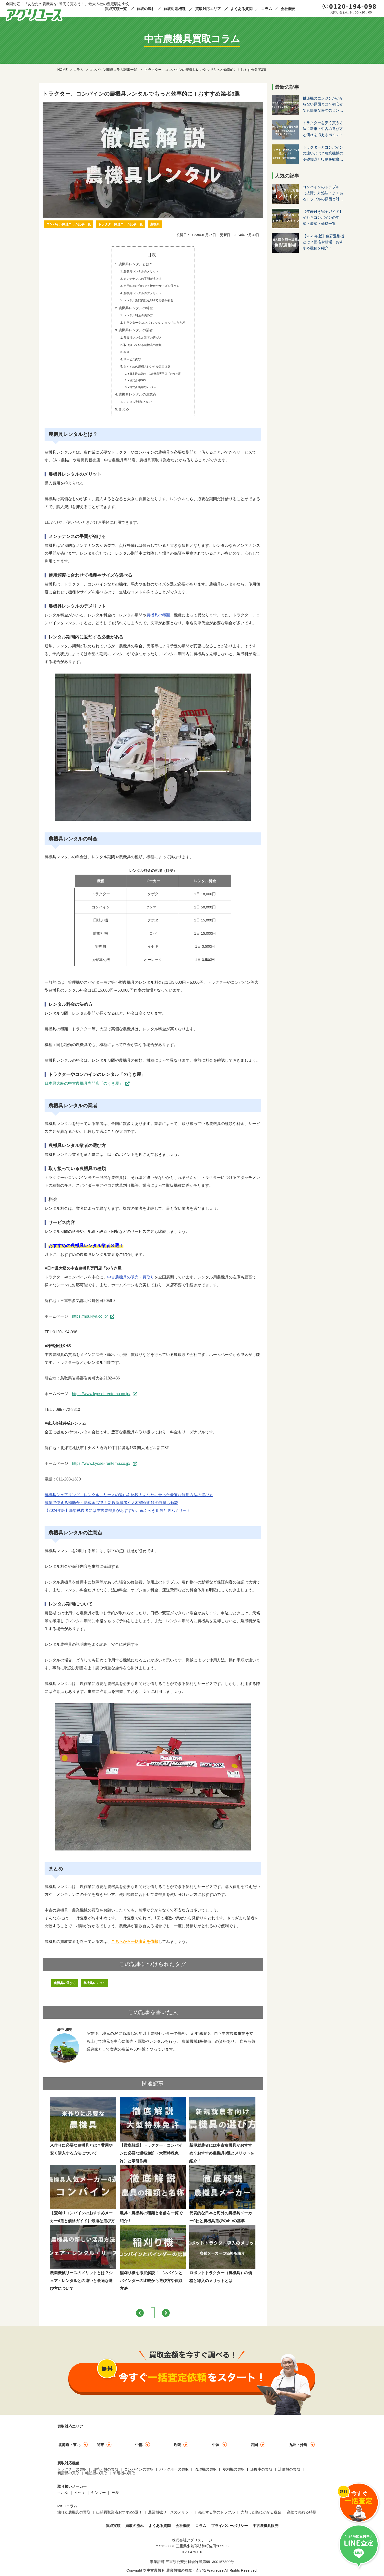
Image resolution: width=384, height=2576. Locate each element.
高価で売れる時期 (301, 2516)
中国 (215, 2448)
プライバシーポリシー (229, 2529)
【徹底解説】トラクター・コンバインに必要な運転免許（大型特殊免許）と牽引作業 (151, 2153)
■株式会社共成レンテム (142, 387)
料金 (126, 352)
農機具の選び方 (65, 1983)
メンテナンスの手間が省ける (142, 279)
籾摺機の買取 (68, 2476)
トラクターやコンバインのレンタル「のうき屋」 (155, 322)
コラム (266, 9)
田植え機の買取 (105, 2473)
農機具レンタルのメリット (141, 271)
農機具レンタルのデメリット (142, 293)
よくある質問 (241, 9)
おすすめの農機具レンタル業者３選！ (148, 366)
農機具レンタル (94, 1983)
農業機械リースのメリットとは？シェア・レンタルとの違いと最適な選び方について (81, 2281)
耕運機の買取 (124, 2476)
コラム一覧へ (152, 2314)
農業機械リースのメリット (170, 2516)
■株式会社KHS (137, 380)
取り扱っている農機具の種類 (142, 345)
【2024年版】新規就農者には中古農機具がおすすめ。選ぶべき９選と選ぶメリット (118, 1510)
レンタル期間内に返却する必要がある (148, 300)
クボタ (62, 2496)
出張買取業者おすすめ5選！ (119, 2516)
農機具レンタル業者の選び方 (142, 337)
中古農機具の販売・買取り (130, 1277)
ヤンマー (98, 2496)
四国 (254, 2448)
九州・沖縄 (298, 2448)
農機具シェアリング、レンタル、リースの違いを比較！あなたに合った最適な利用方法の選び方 (129, 1495)
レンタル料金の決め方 (138, 315)
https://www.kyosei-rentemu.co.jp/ (101, 1394)
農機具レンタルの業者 (136, 330)
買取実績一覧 (116, 9)
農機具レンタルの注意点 (137, 394)
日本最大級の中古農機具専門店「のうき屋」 (84, 1083)
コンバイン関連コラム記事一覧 (68, 224)
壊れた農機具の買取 (73, 2516)
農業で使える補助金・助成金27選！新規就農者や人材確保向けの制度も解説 (111, 1503)
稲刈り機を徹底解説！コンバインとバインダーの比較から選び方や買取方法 (151, 2281)
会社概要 (288, 9)
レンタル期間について (138, 402)
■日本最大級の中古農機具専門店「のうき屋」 (155, 373)
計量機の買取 (289, 2473)
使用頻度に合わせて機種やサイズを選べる (151, 286)
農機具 (155, 224)
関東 (100, 2448)
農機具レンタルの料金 (136, 308)
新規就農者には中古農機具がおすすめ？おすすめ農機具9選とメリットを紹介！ (221, 2153)
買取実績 (113, 2529)
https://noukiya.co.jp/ (90, 1316)
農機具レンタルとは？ (136, 264)
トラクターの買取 (72, 2473)
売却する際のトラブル (216, 2516)
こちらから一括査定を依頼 (134, 1941)
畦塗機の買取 (96, 2476)
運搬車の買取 (261, 2473)
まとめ (124, 409)
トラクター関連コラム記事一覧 (120, 224)
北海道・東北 (69, 2448)
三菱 (115, 2496)
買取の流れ (146, 9)
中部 (139, 2448)
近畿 (177, 2448)
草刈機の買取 (234, 2473)
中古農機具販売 (265, 2529)
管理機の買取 (206, 2473)
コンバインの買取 (139, 2473)
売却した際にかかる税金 (261, 2516)
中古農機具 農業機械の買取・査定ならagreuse (185, 2574)
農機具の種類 (158, 615)
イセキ (79, 2496)
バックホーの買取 (174, 2473)
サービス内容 (132, 359)
